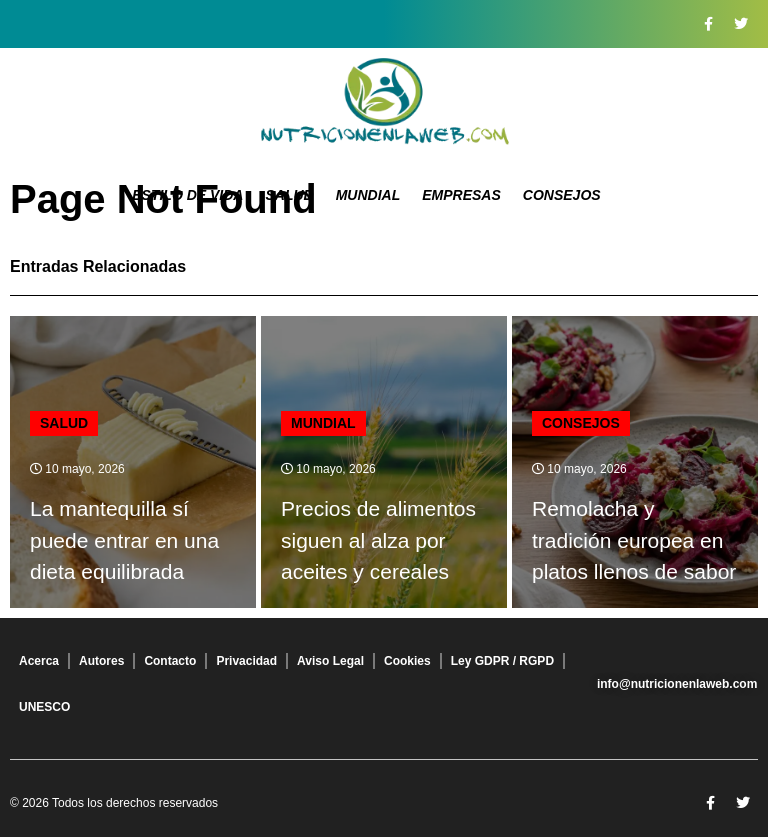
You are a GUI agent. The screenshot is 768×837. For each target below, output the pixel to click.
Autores (101, 661)
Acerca (39, 661)
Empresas (461, 195)
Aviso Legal (330, 661)
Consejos (562, 195)
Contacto (170, 661)
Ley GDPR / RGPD (502, 661)
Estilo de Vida (187, 195)
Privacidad (246, 661)
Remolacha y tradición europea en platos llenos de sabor (634, 540)
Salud (289, 195)
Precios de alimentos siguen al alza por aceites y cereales (378, 540)
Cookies (407, 661)
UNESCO (44, 707)
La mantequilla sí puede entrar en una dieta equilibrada (124, 540)
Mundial (368, 195)
